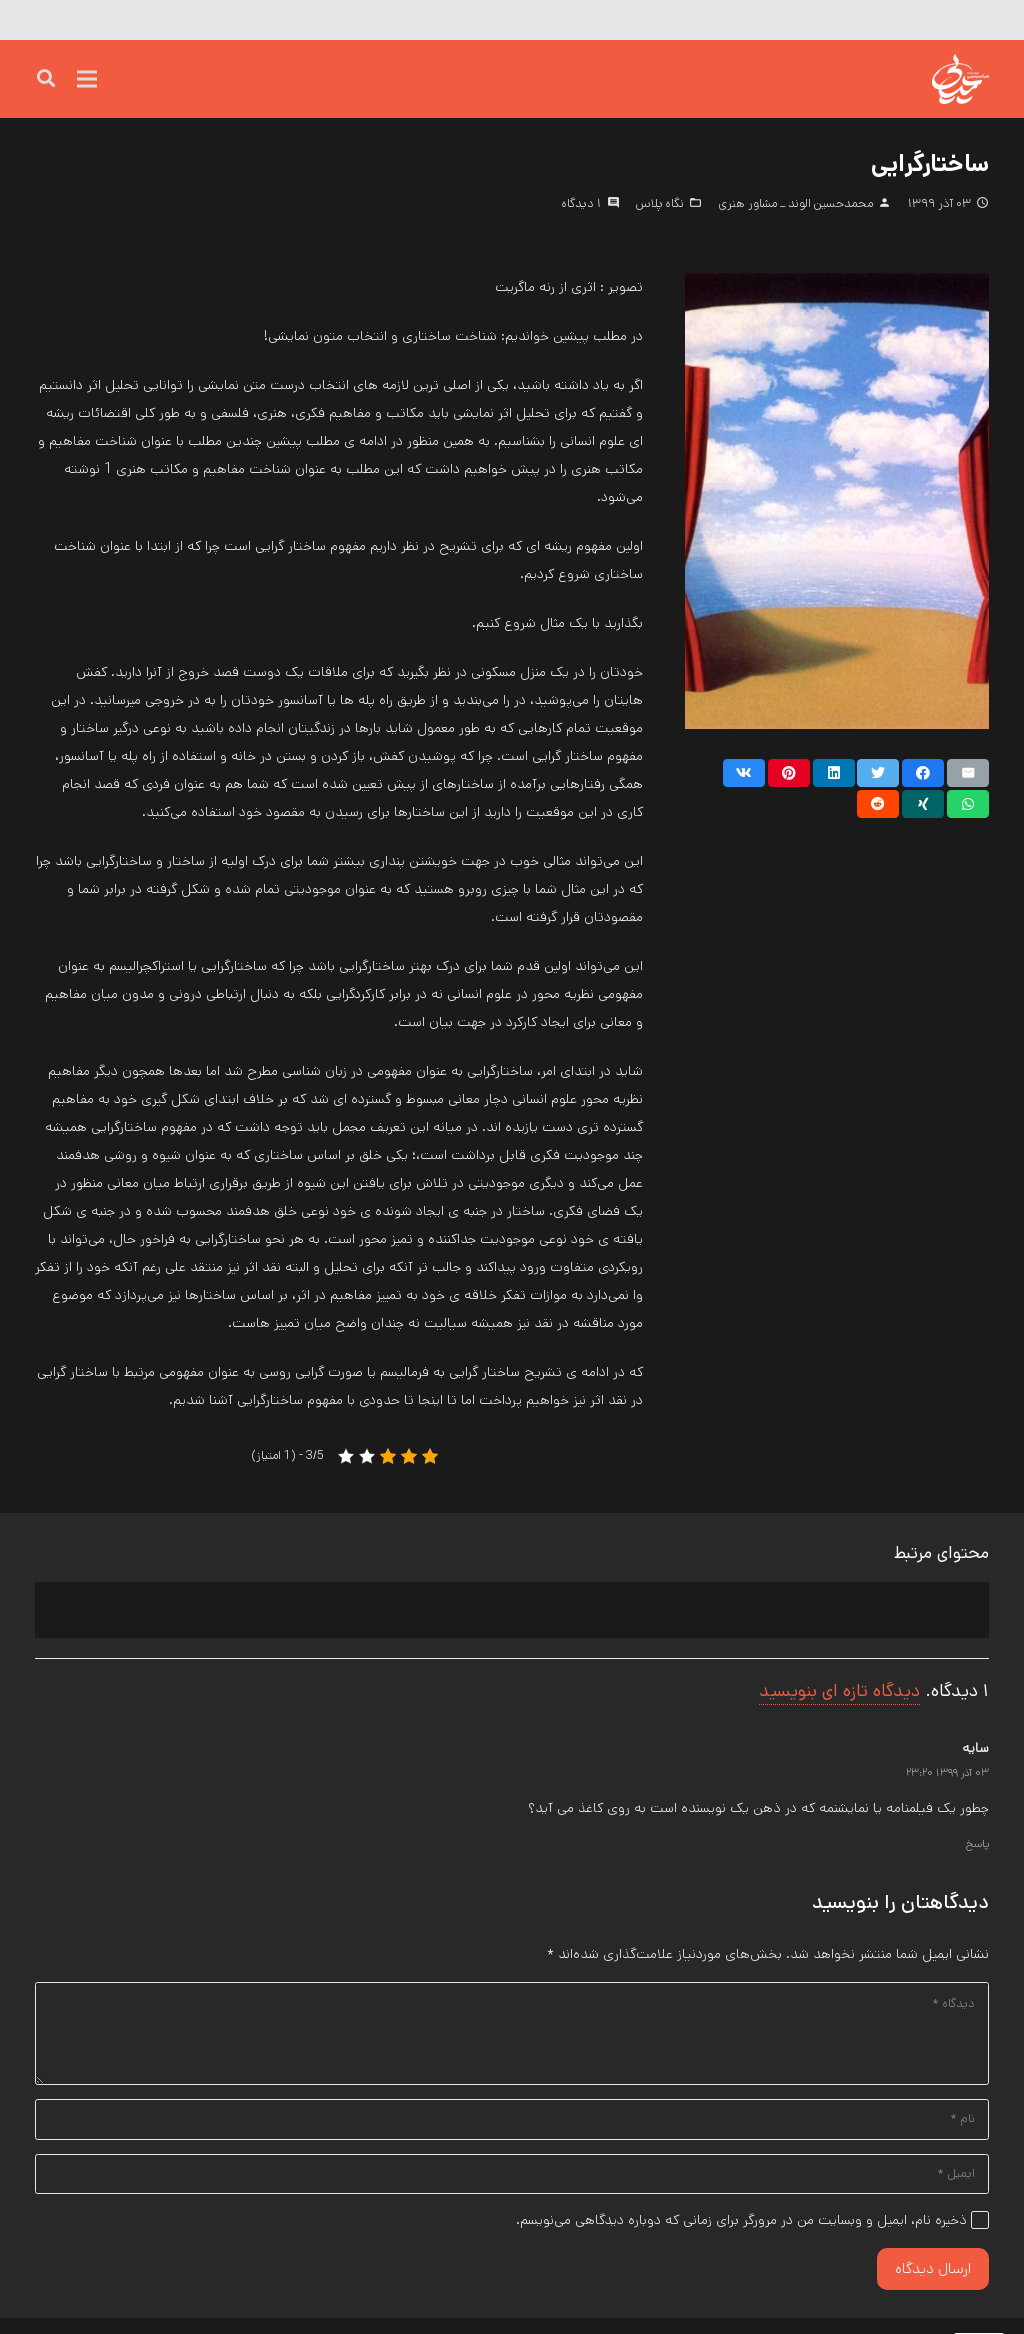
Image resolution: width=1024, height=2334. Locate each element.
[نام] (512, 2130)
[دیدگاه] (512, 2038)
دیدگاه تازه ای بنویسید (839, 1691)
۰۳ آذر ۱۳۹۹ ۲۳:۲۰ (947, 1773)
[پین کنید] (789, 773)
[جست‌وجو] (46, 79)
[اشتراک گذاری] (923, 773)
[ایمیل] (512, 2188)
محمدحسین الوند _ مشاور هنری (796, 203)
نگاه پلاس (660, 203)
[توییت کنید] (878, 773)
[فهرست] (87, 80)
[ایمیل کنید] (968, 773)
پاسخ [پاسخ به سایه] (977, 1844)
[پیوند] (924, 80)
